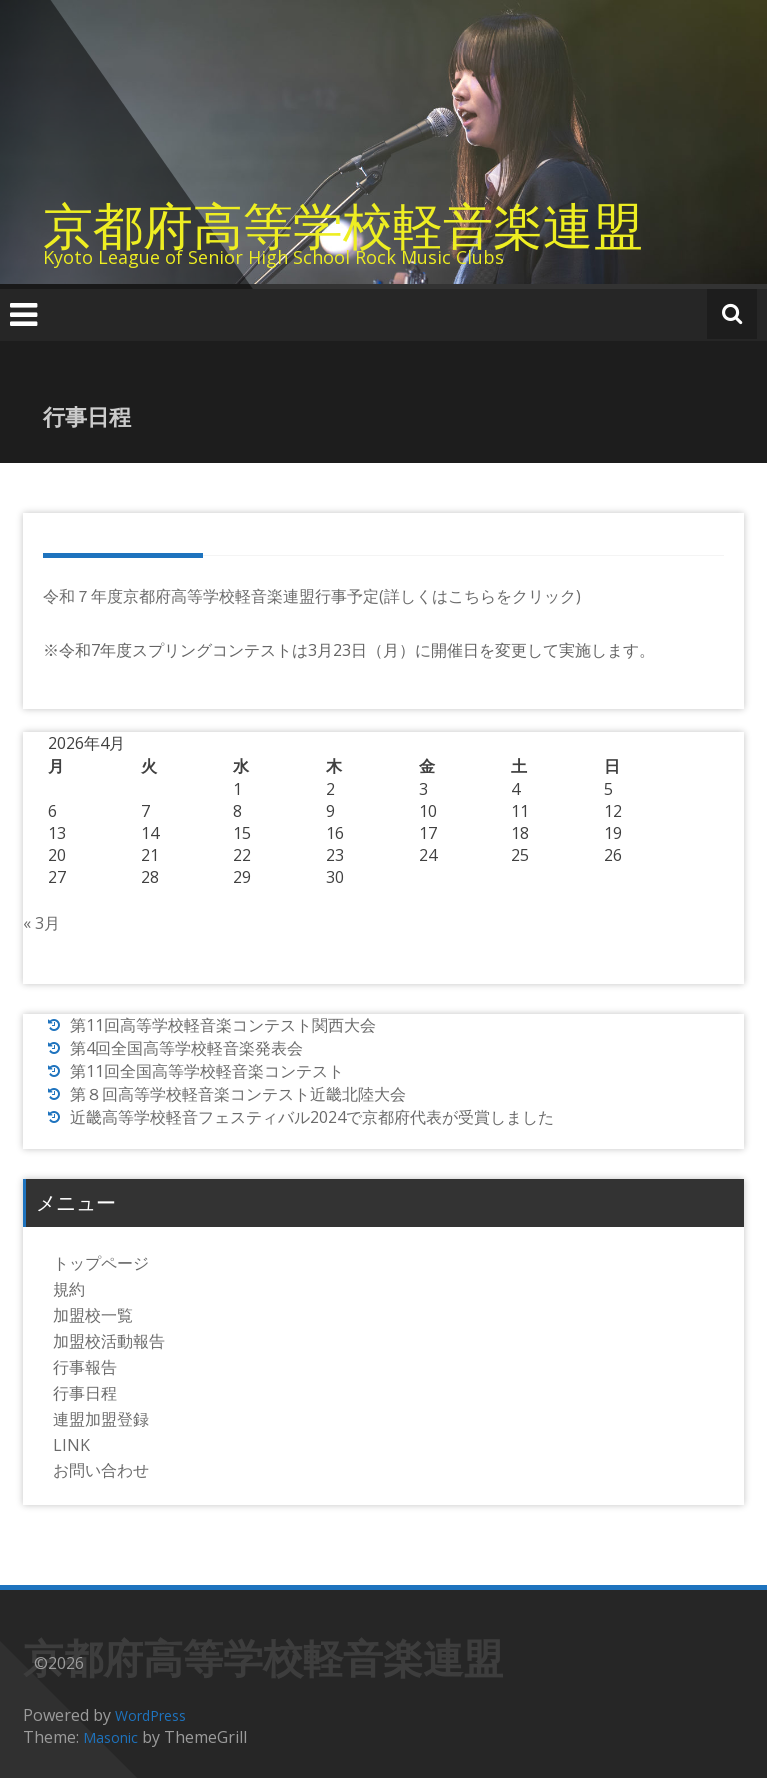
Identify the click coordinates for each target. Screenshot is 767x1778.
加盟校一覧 (93, 1315)
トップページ (101, 1263)
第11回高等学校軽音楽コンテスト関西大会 (223, 1025)
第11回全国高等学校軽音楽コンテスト (207, 1071)
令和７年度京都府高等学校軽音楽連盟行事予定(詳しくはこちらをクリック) (312, 596)
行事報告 (85, 1367)
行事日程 (85, 1393)
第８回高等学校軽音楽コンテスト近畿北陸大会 (238, 1094)
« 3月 (41, 923)
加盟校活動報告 (109, 1341)
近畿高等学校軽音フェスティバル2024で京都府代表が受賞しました (312, 1117)
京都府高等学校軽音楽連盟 (343, 225)
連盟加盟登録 (101, 1419)
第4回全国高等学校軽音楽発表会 (186, 1048)
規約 (69, 1289)
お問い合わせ (101, 1470)
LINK (71, 1445)
